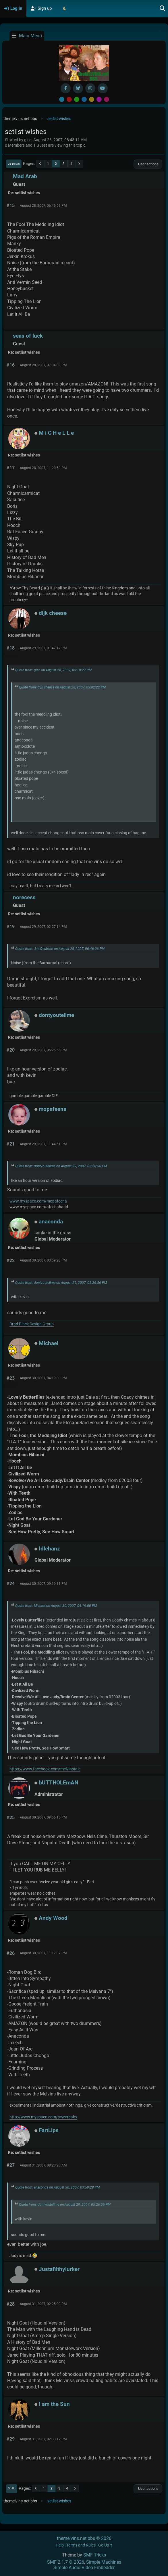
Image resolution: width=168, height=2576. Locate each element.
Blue (84, 99)
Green (76, 99)
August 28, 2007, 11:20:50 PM (43, 468)
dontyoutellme (56, 1015)
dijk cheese (53, 613)
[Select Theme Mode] (64, 8)
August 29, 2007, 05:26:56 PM (43, 1050)
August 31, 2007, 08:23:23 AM (43, 2165)
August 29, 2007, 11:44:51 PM (43, 1144)
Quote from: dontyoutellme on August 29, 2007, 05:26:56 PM (61, 1166)
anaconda (51, 1221)
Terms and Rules (81, 2545)
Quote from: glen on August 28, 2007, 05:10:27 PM (53, 670)
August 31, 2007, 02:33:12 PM (43, 2439)
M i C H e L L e (56, 433)
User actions (148, 164)
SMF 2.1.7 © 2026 (65, 2562)
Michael (48, 1343)
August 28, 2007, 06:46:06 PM (43, 206)
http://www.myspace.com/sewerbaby (43, 2117)
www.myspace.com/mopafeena (38, 1201)
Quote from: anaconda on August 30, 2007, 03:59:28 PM (57, 2187)
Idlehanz (49, 1548)
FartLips (49, 2130)
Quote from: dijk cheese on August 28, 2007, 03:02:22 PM (62, 687)
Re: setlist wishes (24, 192)
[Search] (162, 8)
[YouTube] (103, 88)
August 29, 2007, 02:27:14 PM (43, 927)
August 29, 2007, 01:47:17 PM (43, 648)
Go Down (14, 164)
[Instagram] (90, 88)
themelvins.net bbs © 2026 (84, 2538)
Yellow (91, 99)
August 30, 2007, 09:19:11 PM (43, 1584)
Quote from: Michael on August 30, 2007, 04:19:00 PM (56, 1606)
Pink (106, 99)
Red (69, 99)
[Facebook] (66, 88)
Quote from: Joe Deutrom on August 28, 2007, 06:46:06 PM (60, 949)
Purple (99, 99)
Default (61, 99)
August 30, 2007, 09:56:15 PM (43, 1817)
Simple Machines (103, 2562)
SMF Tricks (94, 2555)
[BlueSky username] (78, 88)
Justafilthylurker (59, 2269)
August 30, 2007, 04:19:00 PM (43, 1378)
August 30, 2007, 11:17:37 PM (43, 1953)
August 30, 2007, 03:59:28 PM (43, 1260)
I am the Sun (54, 2404)
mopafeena (52, 1109)
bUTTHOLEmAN (58, 1782)
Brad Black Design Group (31, 1324)
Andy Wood (53, 1918)
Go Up (12, 2488)
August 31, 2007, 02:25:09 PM (43, 2304)
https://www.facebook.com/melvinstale (44, 1769)
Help (60, 2545)
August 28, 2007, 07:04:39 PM (43, 365)
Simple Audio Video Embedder (84, 2567)
